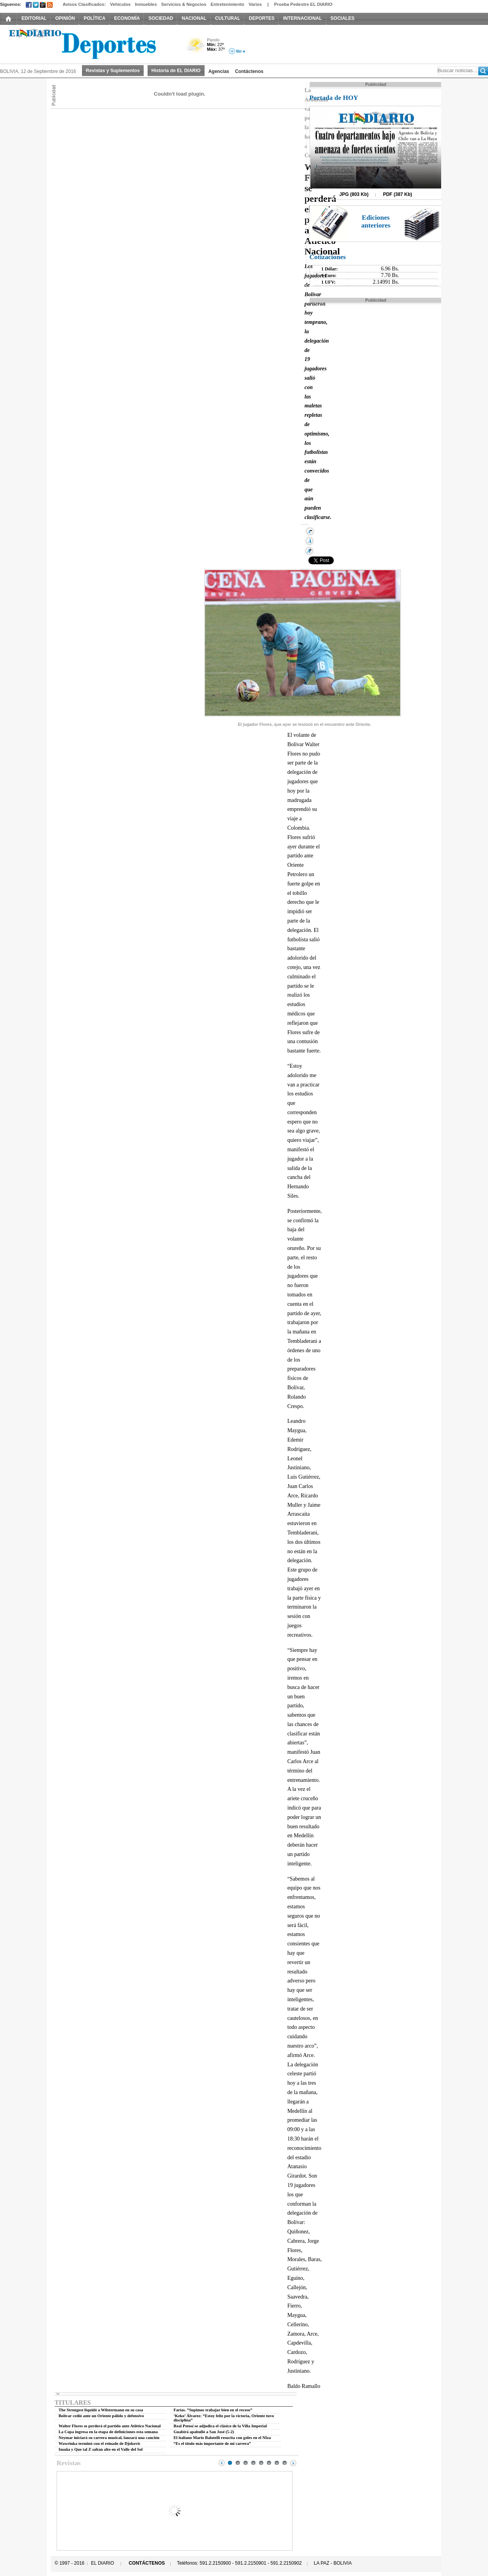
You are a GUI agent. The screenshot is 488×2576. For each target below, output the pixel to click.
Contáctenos (249, 71)
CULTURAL (227, 18)
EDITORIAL (33, 18)
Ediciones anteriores (375, 221)
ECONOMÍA (127, 18)
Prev (221, 2462)
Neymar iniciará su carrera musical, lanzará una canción (109, 2438)
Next (293, 2462)
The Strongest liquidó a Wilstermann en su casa (101, 2410)
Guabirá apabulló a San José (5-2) (204, 2432)
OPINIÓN (65, 18)
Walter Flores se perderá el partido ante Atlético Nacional (110, 2426)
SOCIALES (342, 18)
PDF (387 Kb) (397, 194)
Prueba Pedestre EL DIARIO (303, 4)
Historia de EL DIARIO (176, 70)
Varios (255, 4)
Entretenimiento (227, 4)
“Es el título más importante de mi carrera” (212, 2443)
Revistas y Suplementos (113, 70)
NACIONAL (194, 18)
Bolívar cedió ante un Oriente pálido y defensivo (101, 2416)
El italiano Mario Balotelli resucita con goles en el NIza (222, 2438)
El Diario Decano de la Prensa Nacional (88, 43)
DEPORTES (261, 18)
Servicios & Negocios (184, 4)
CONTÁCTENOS (147, 2563)
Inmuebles (146, 4)
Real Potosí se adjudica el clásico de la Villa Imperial (220, 2426)
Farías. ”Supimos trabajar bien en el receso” (213, 2410)
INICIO (8, 18)
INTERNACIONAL (302, 18)
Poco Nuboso (196, 48)
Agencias (218, 71)
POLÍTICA (94, 18)
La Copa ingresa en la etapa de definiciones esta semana (108, 2432)
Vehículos (120, 4)
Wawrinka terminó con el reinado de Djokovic (100, 2443)
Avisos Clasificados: (83, 4)
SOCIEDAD (160, 18)
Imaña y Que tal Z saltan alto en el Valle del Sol (100, 2449)
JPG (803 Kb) (354, 194)
